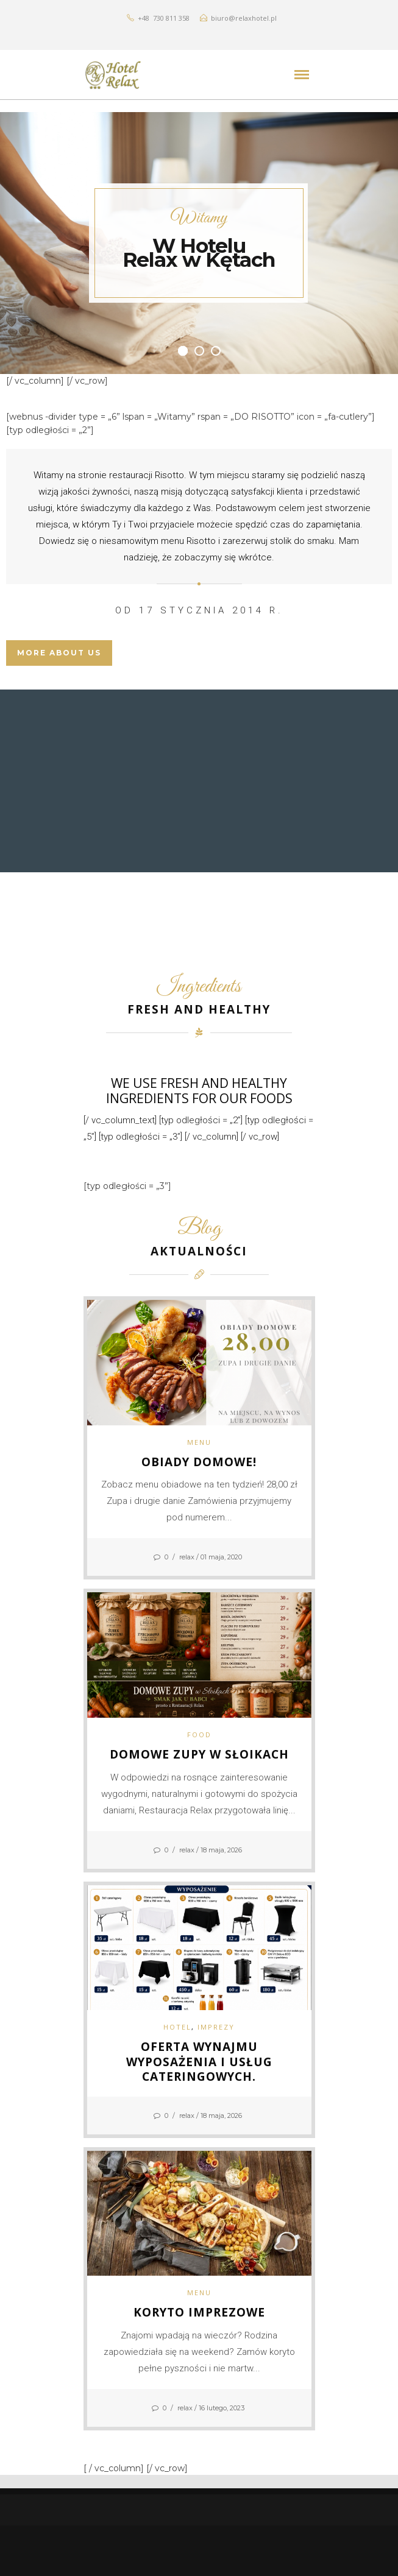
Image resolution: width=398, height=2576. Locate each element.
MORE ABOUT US (59, 652)
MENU (199, 1442)
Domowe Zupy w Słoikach (199, 1754)
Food (199, 1734)
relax (186, 1557)
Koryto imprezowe (199, 2312)
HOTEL (177, 2026)
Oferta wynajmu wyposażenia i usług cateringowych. (199, 2061)
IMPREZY (216, 2026)
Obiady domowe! (199, 1462)
